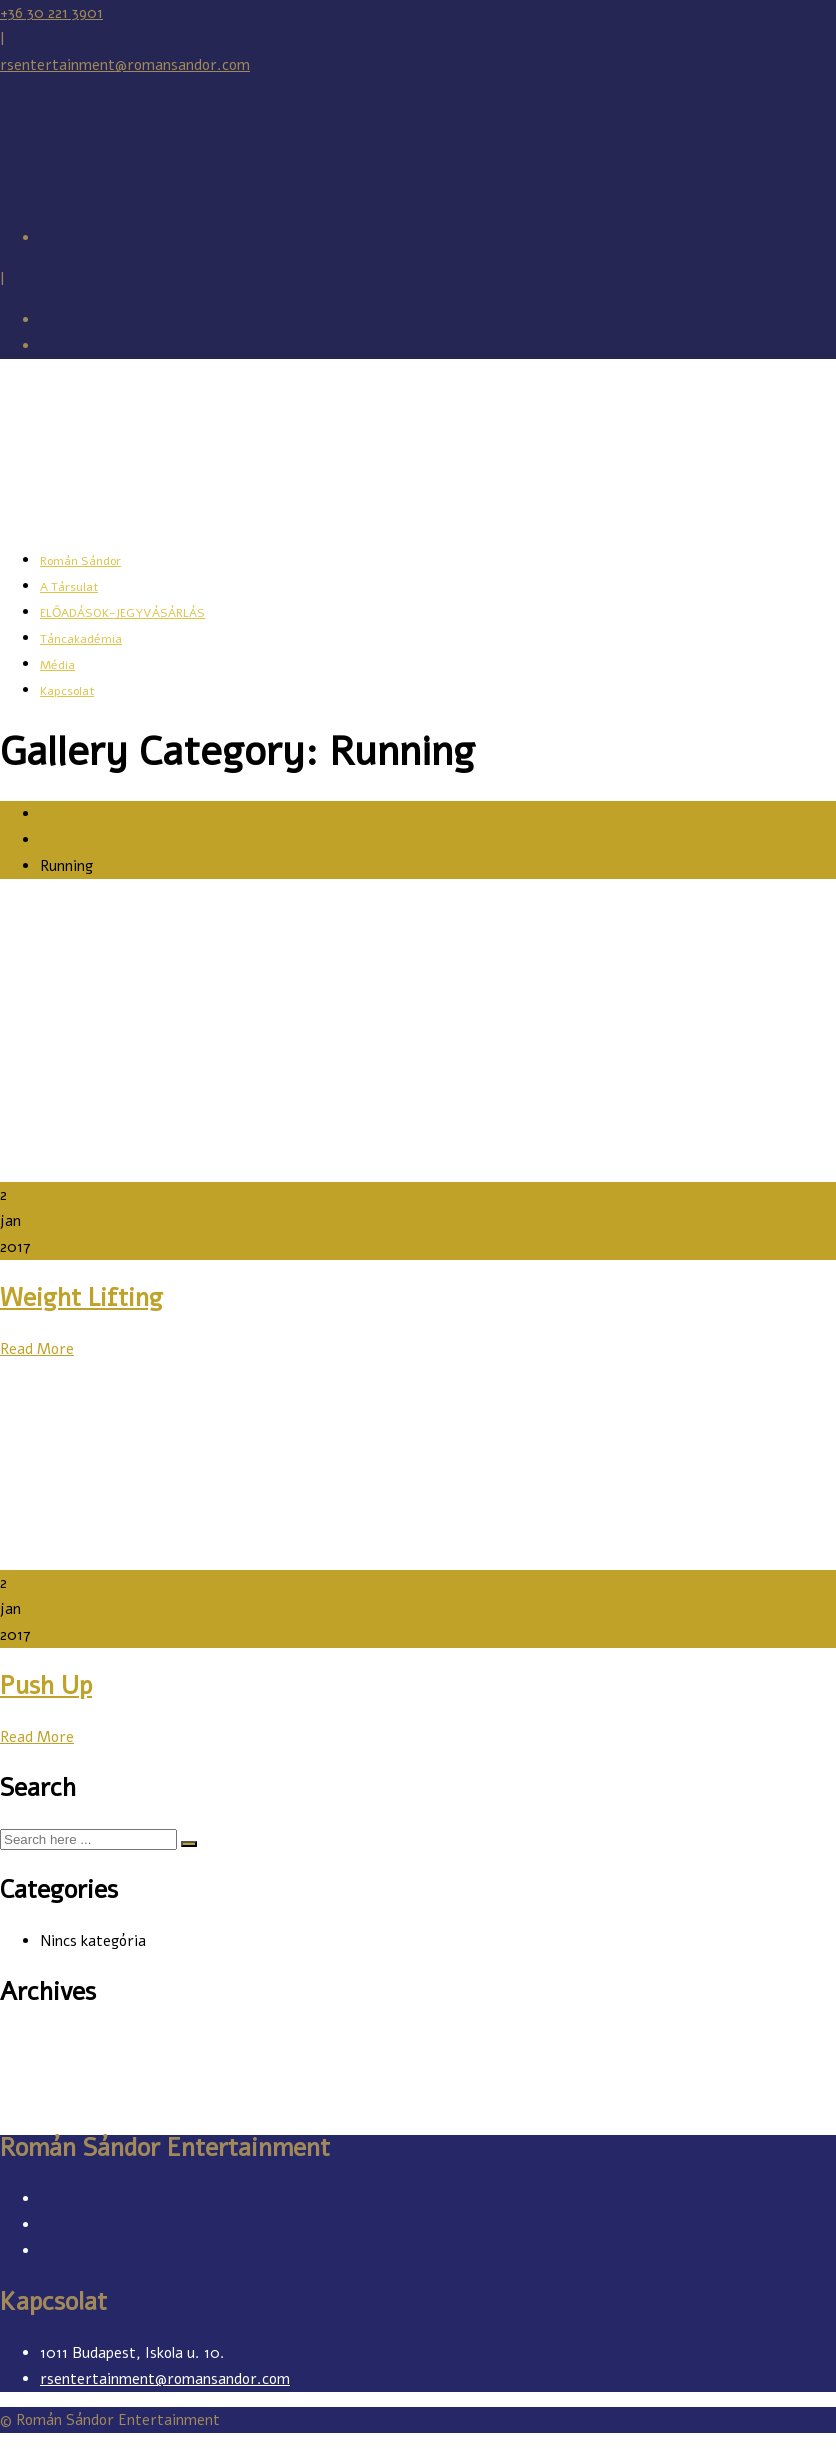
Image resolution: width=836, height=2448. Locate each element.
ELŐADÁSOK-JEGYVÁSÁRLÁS (122, 613)
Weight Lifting (81, 1298)
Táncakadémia (81, 639)
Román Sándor (80, 561)
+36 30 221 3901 (51, 13)
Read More (37, 1349)
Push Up (46, 1686)
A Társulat (69, 587)
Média (57, 665)
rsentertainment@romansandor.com (125, 65)
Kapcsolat (67, 691)
